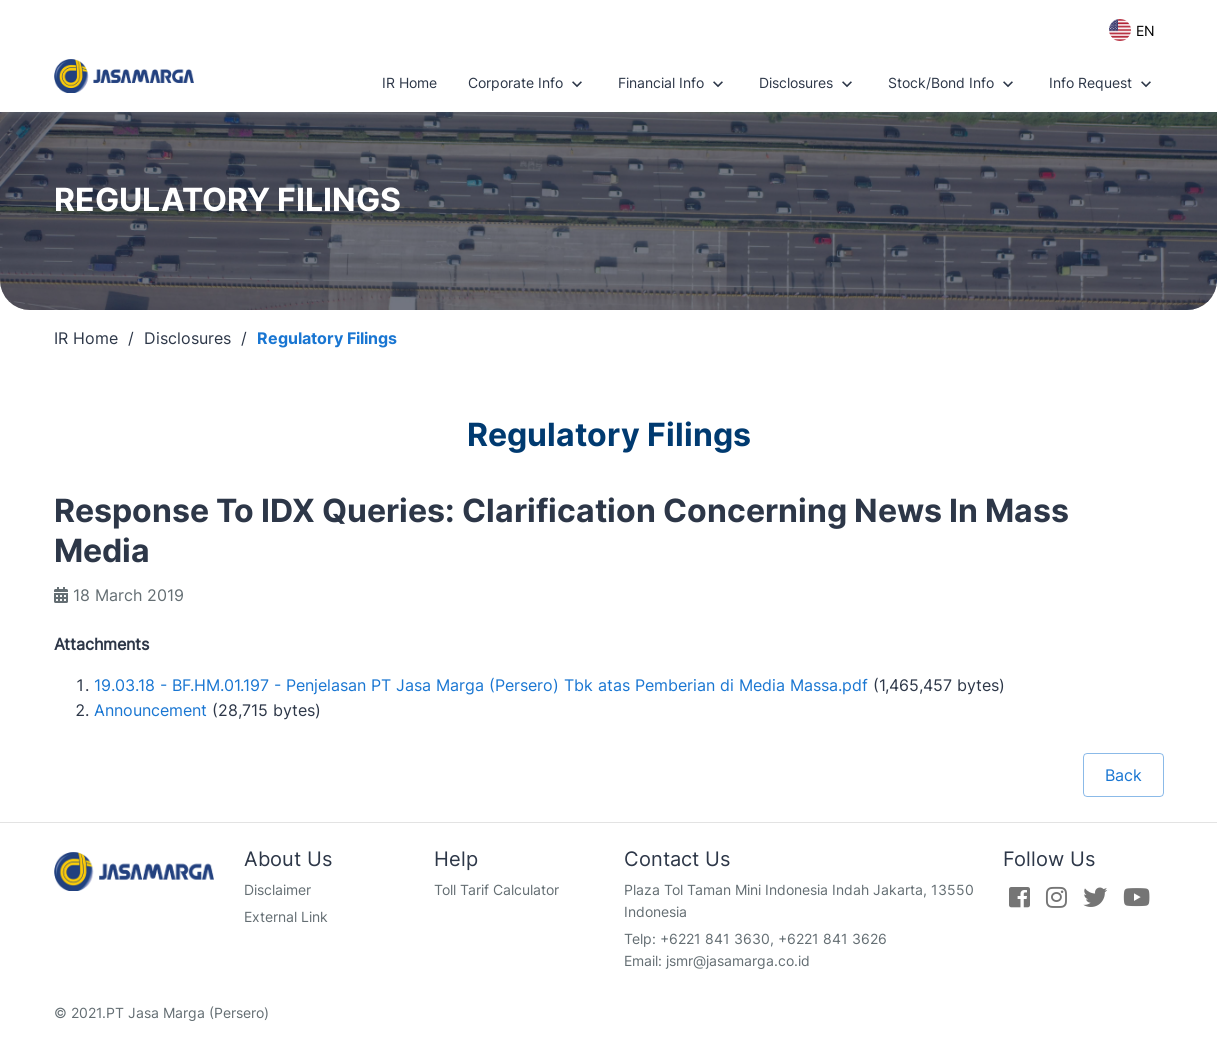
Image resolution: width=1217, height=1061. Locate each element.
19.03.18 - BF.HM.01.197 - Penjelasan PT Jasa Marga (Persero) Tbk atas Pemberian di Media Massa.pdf (481, 685)
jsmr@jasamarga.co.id (738, 960)
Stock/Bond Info (953, 84)
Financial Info (673, 84)
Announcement (150, 710)
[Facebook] (1019, 897)
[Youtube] (1136, 897)
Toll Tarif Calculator (496, 889)
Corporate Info (527, 84)
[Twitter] (1095, 897)
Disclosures (808, 84)
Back (1123, 775)
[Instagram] (1056, 897)
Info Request (1102, 84)
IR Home (409, 82)
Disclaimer (277, 889)
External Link (286, 916)
